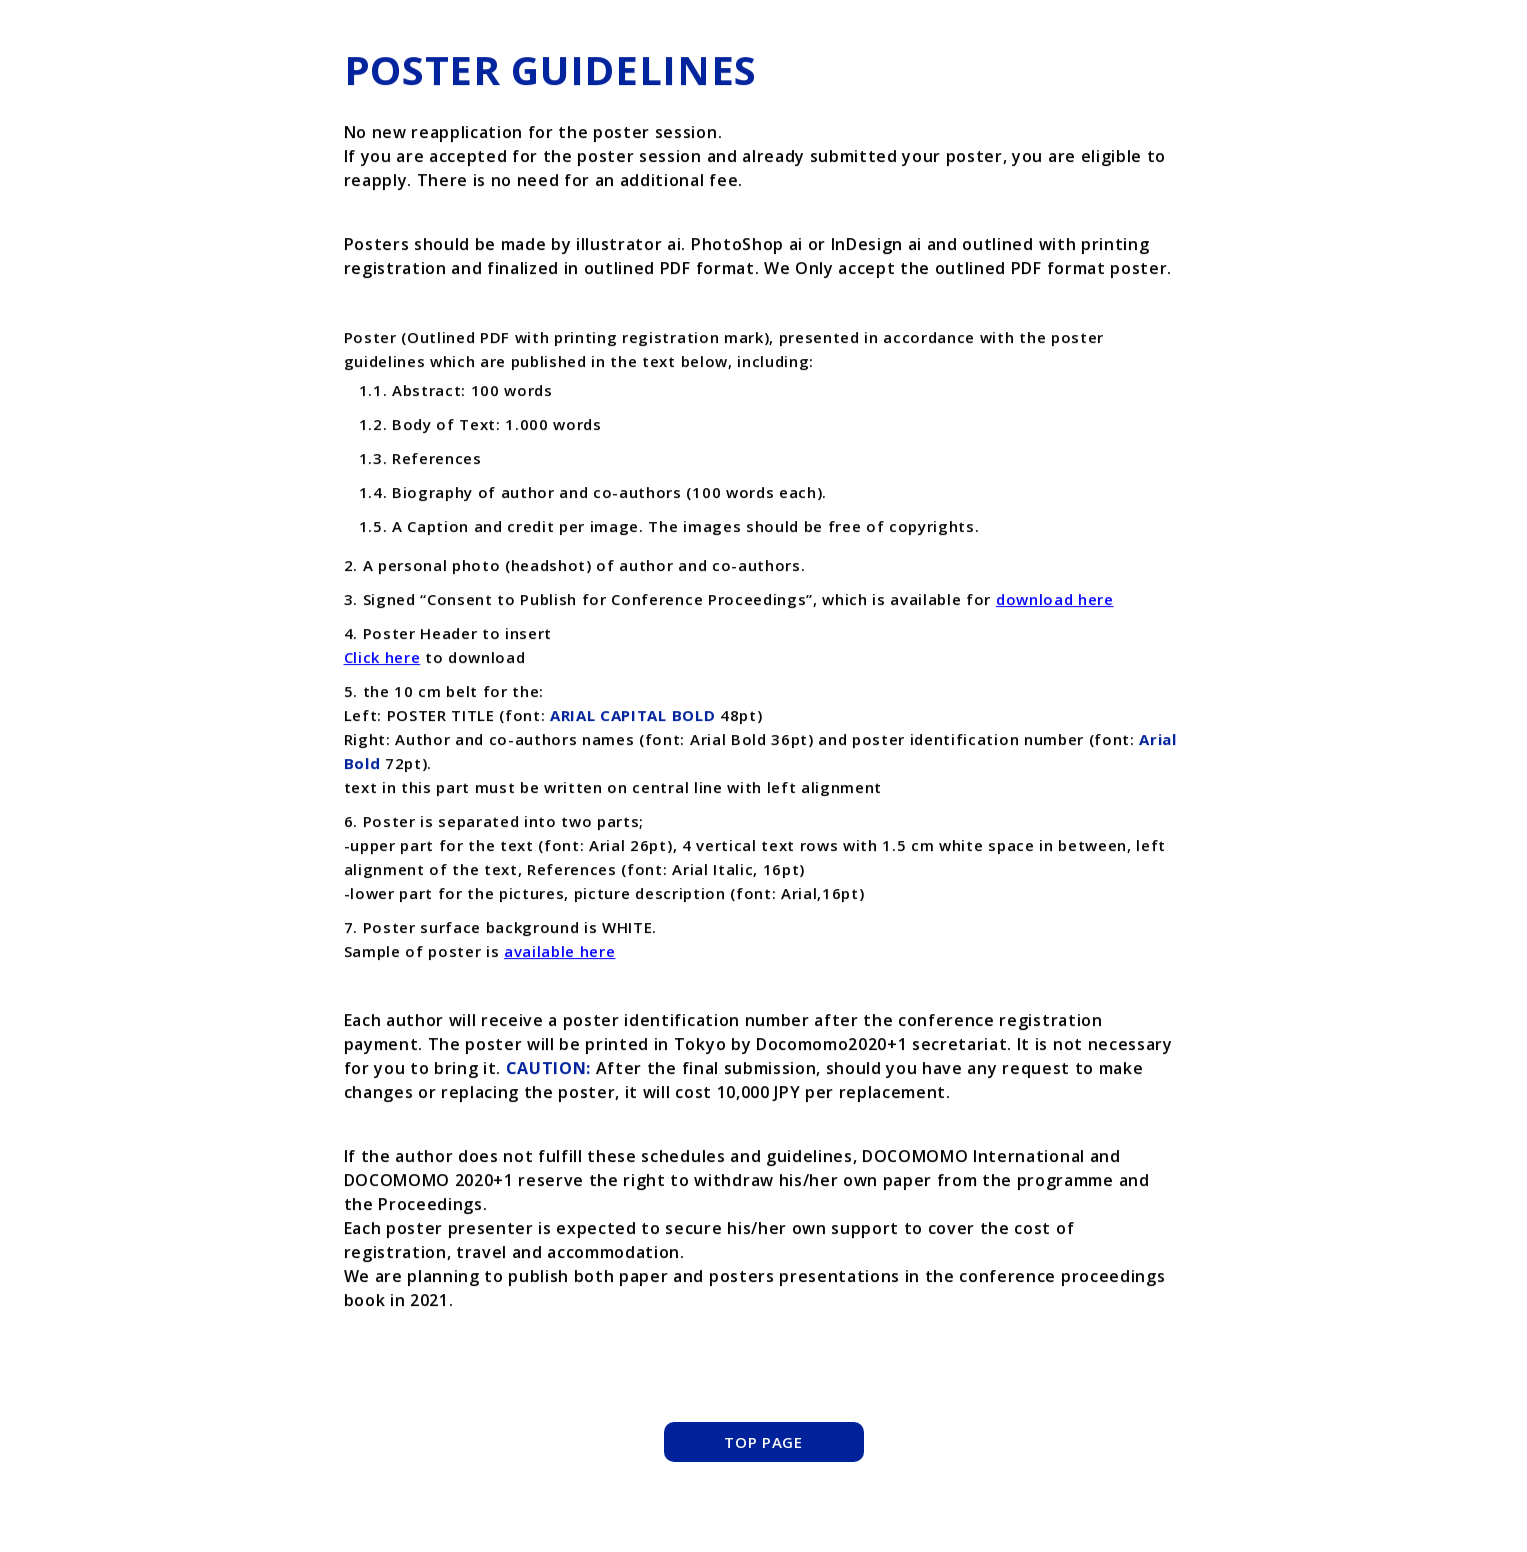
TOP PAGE (763, 1442)
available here (559, 952)
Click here (382, 658)
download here (1055, 600)
